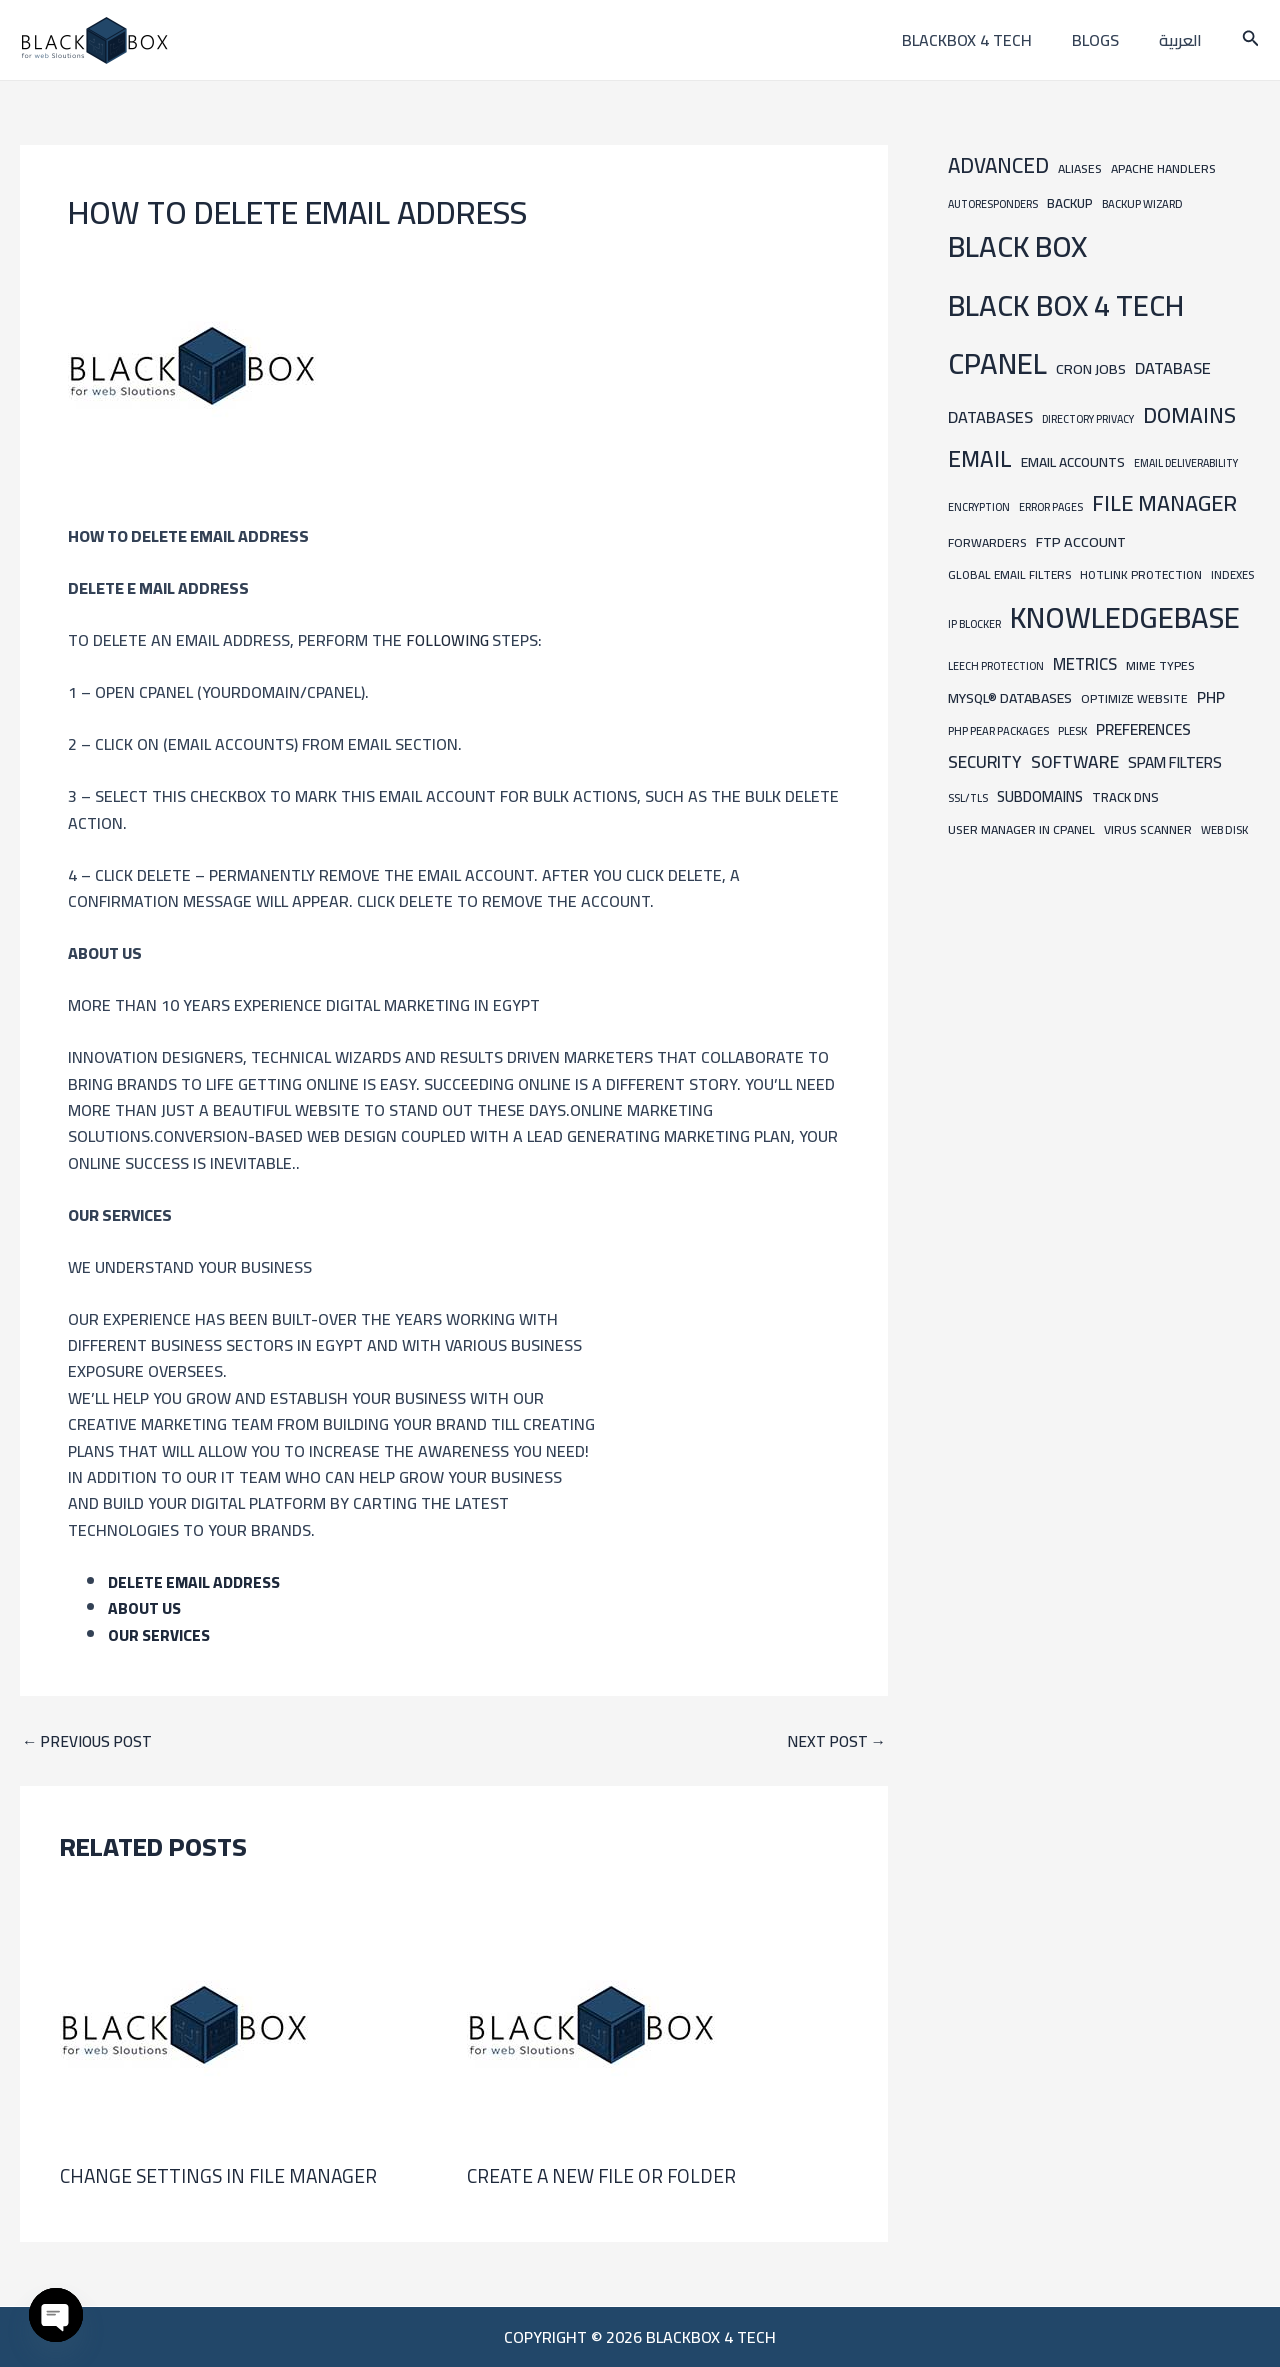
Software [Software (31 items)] (1075, 761)
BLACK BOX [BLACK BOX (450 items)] (1017, 246)
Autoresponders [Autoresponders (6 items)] (993, 204)
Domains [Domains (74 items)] (1189, 415)
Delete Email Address (197, 1582)
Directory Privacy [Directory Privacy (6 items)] (1088, 419)
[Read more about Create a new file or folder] (592, 2023)
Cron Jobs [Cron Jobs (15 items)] (1091, 368)
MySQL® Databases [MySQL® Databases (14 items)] (1010, 698)
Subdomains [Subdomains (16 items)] (1040, 796)
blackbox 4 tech (987, 40)
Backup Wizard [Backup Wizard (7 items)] (1142, 203)
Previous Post (89, 1741)
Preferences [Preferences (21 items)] (1143, 729)
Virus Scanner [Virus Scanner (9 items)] (1148, 829)
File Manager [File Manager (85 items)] (1164, 503)
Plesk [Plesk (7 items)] (1072, 730)
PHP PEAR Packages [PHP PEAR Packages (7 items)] (998, 730)
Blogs (1107, 40)
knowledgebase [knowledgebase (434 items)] (1125, 617)
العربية (1184, 40)
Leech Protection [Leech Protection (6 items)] (996, 666)
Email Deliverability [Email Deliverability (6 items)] (1186, 463)
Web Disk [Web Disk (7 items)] (1224, 829)
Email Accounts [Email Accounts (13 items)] (1073, 462)
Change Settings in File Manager (222, 2175)
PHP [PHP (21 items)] (1211, 697)
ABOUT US (145, 1608)
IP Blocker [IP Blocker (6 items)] (974, 624)
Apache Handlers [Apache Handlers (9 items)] (1163, 168)
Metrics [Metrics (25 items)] (1085, 664)
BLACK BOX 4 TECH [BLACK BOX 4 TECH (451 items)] (1066, 305)
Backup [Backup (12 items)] (1070, 203)
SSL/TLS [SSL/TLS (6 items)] (968, 798)
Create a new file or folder (606, 2175)
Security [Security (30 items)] (985, 762)
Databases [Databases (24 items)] (990, 417)
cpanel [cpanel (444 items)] (997, 363)
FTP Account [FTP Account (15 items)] (1081, 541)
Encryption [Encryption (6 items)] (979, 507)
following (449, 640)
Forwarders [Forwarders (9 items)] (987, 542)
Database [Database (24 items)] (1173, 368)
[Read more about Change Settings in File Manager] (185, 2023)
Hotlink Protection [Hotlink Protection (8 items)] (1141, 575)
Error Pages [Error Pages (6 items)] (1051, 507)
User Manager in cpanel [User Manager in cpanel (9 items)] (1021, 829)
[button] (1251, 40)
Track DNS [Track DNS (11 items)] (1125, 797)
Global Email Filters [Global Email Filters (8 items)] (1009, 575)
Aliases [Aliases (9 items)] (1080, 168)
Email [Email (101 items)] (980, 459)
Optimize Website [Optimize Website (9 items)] (1134, 698)
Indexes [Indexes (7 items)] (1232, 574)
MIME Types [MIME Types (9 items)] (1160, 665)
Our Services (160, 1634)
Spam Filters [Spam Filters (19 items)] (1175, 762)
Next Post (835, 1741)
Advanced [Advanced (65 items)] (998, 165)
